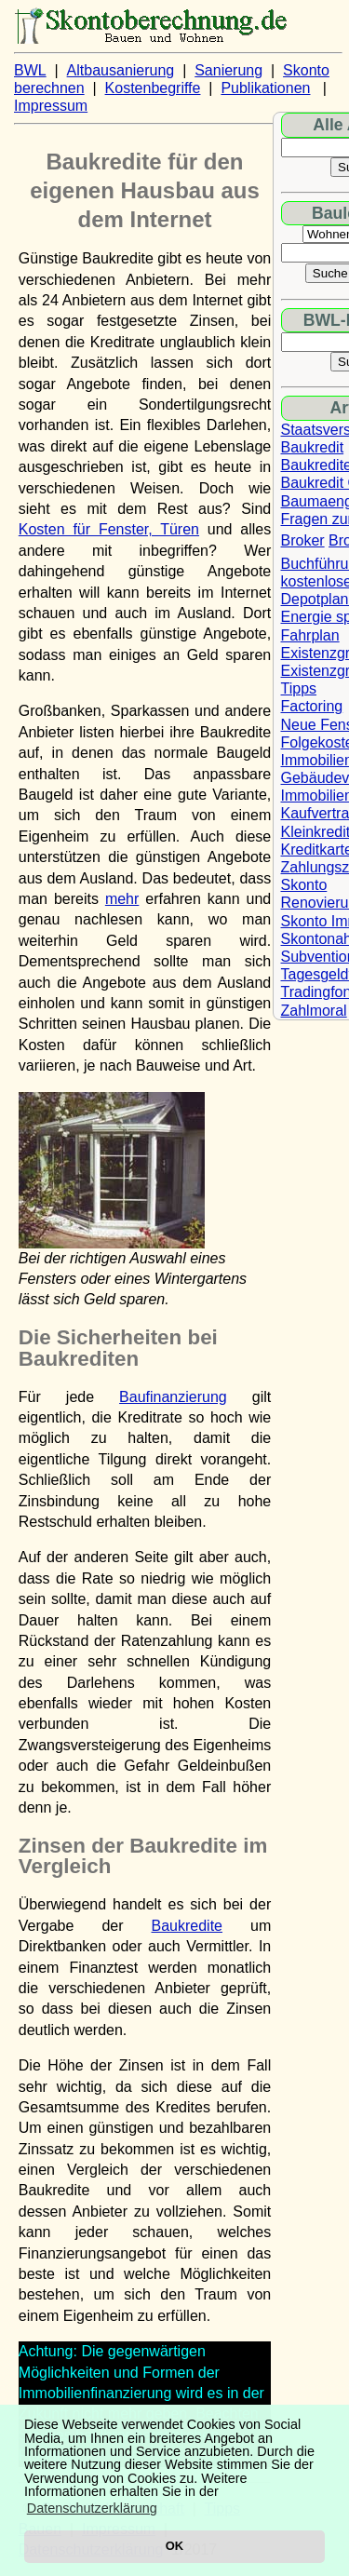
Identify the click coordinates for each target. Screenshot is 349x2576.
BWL (30, 70)
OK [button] (174, 2546)
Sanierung (228, 70)
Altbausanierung (121, 70)
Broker (303, 540)
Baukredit (312, 447)
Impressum (50, 106)
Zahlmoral (314, 1010)
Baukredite (187, 1926)
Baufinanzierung (173, 1397)
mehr (122, 899)
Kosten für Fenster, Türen (109, 529)
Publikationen (265, 88)
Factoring (312, 706)
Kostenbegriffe (153, 88)
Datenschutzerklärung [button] (92, 2508)
